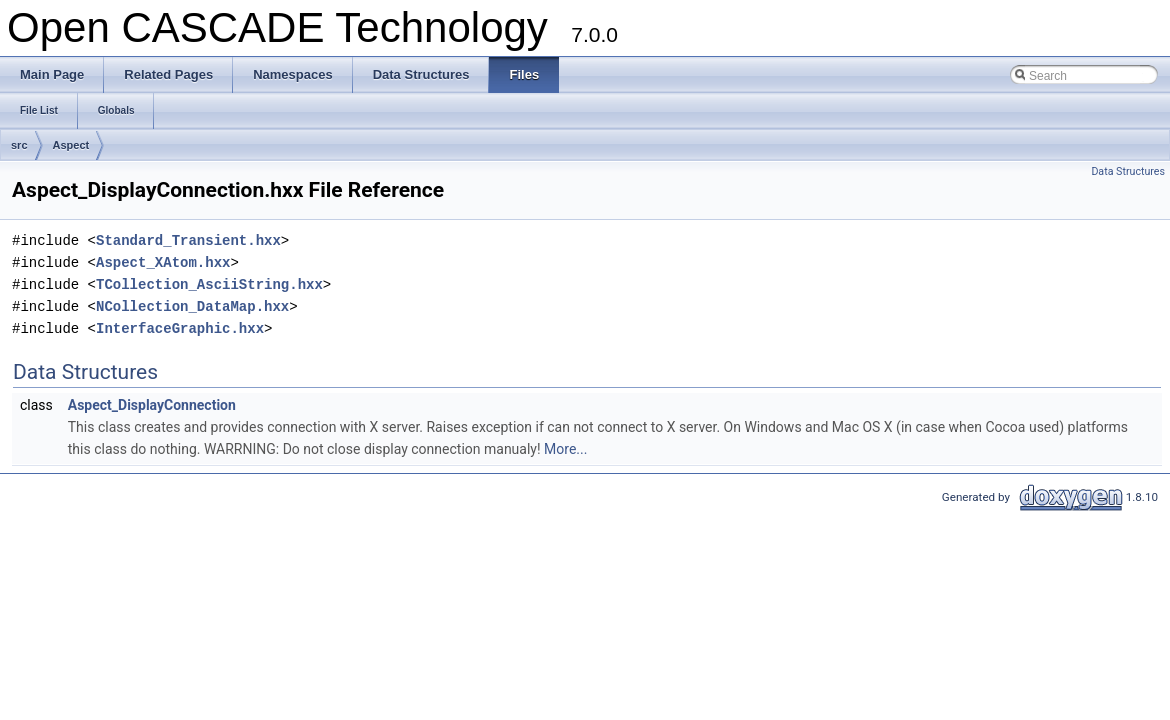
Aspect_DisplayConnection (152, 405)
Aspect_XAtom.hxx (163, 262)
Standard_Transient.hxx (188, 240)
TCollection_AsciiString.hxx (209, 284)
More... (565, 449)
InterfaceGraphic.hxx (180, 328)
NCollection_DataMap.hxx (192, 306)
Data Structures (1128, 171)
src (19, 145)
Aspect (71, 145)
